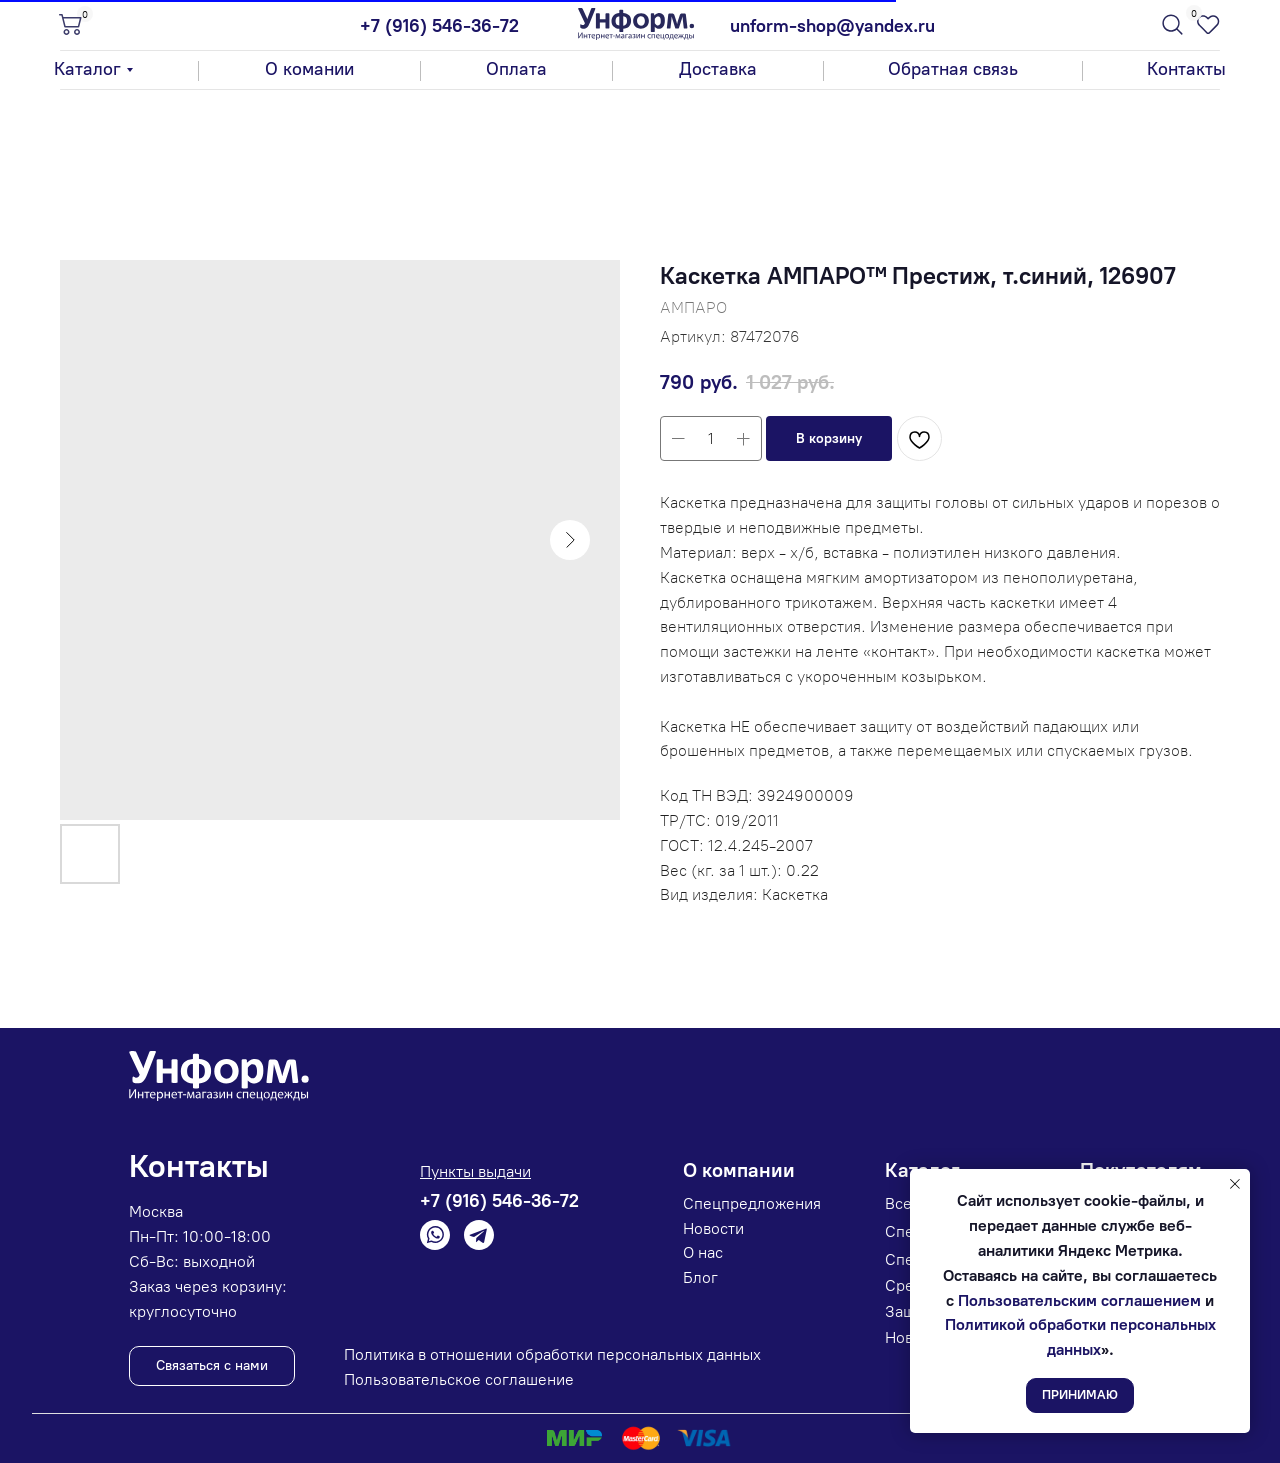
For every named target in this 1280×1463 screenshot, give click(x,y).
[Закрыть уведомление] (1235, 1184)
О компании (739, 1170)
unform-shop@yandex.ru (832, 26)
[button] (953, 70)
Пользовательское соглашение (459, 1379)
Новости (713, 1228)
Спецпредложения (752, 1203)
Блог (700, 1277)
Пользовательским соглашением (1079, 1300)
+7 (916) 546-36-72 (439, 26)
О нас (703, 1252)
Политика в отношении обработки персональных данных (552, 1354)
